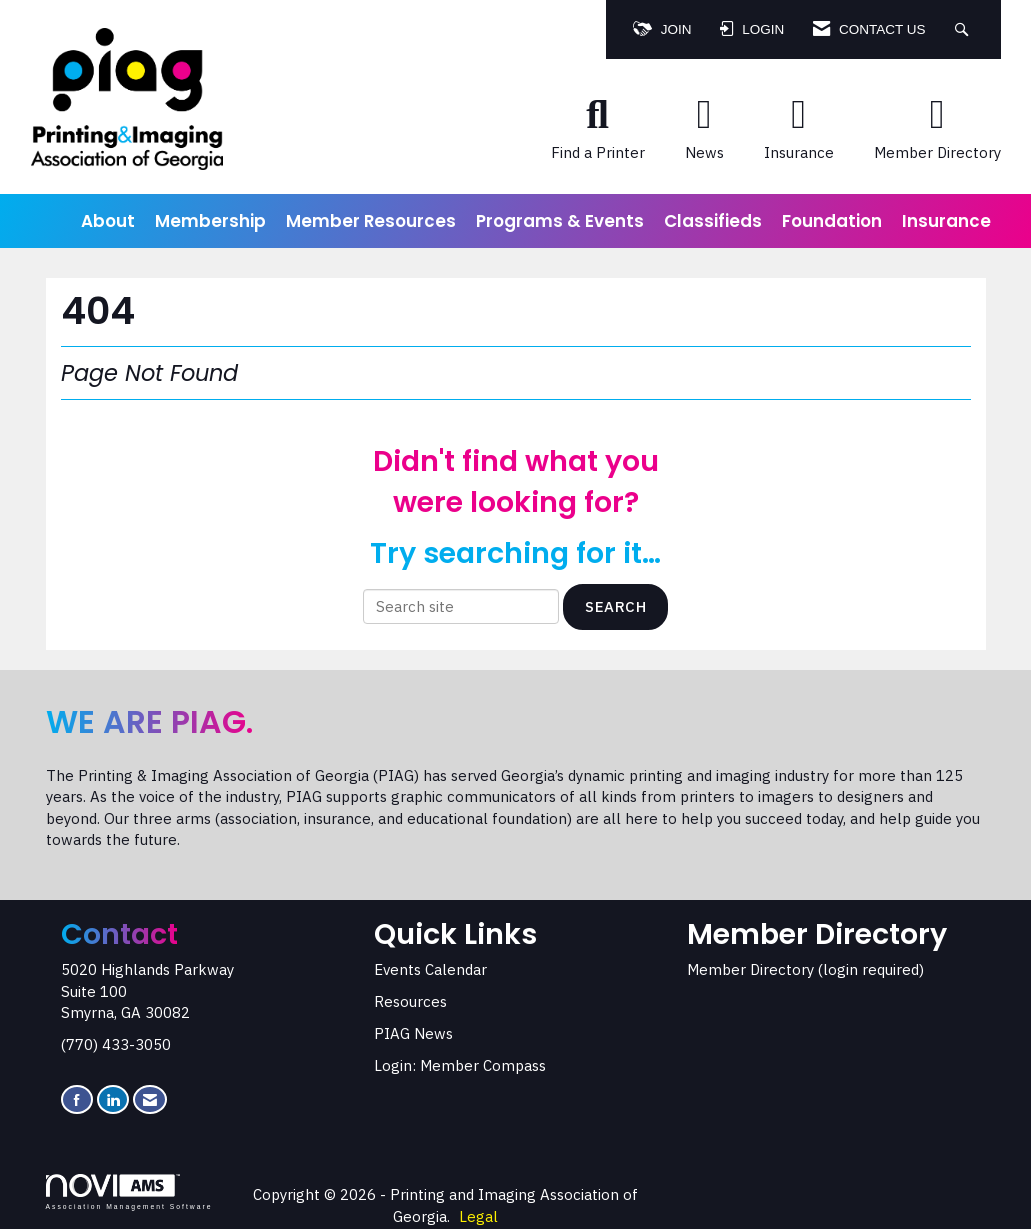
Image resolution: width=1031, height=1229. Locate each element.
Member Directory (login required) (805, 969)
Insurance (946, 221)
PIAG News (413, 1033)
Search (615, 606)
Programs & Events (560, 221)
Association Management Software (129, 1192)
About (108, 221)
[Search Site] (964, 29)
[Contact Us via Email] (150, 1099)
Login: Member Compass (460, 1065)
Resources (410, 1001)
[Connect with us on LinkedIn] (113, 1099)
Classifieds (713, 221)
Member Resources (371, 221)
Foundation (832, 221)
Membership (210, 221)
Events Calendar (430, 969)
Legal (478, 1216)
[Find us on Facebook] (77, 1099)
